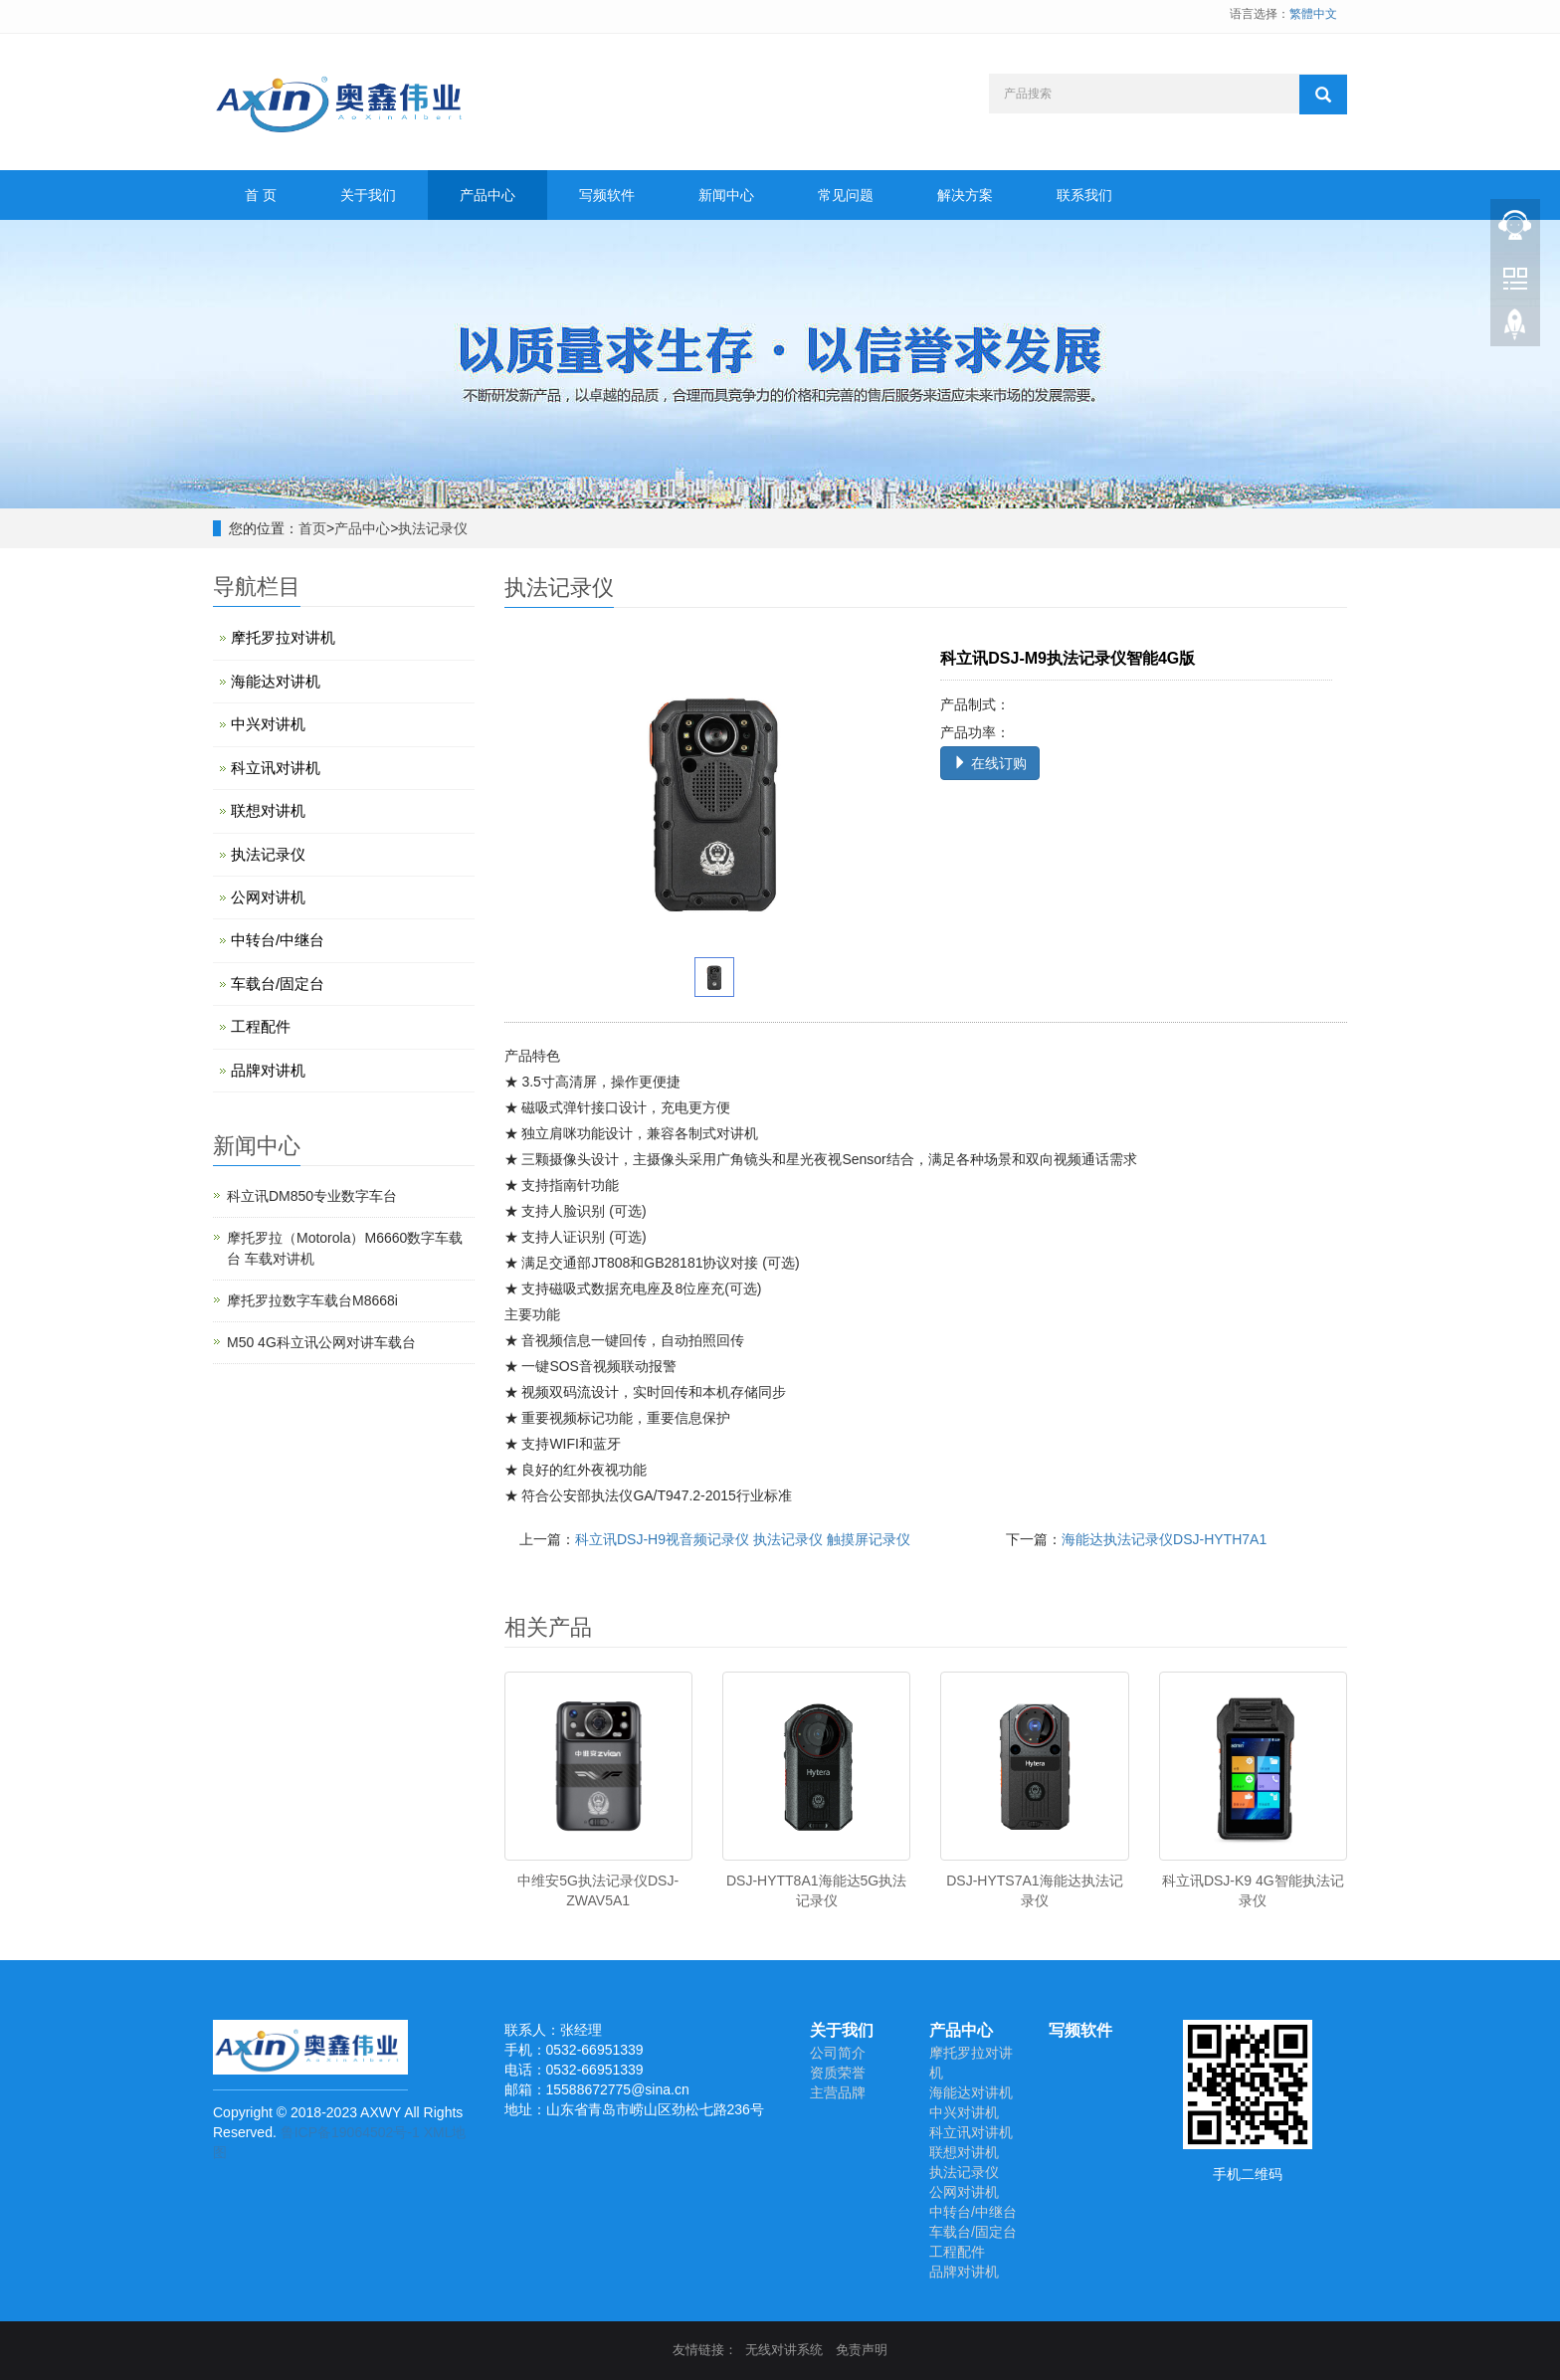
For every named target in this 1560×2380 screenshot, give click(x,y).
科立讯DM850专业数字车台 (312, 1196)
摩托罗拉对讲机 (283, 637)
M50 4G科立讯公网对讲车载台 (321, 1342)
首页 (312, 528)
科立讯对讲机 (275, 767)
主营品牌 (838, 2092)
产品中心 (487, 195)
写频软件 (607, 195)
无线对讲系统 (784, 2349)
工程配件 (261, 1026)
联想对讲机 (268, 810)
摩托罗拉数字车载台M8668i (312, 1300)
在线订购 (990, 763)
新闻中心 (726, 195)
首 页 (261, 195)
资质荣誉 (838, 2073)
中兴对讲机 (268, 723)
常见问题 (846, 195)
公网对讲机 (268, 897)
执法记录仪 (433, 528)
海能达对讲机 (275, 681)
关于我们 (368, 195)
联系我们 (1084, 195)
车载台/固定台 (277, 983)
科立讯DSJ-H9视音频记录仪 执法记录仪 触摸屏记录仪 (742, 1539)
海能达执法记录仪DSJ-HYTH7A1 (1164, 1539)
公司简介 (838, 2053)
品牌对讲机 (268, 1070)
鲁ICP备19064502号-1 (350, 2132)
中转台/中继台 (277, 939)
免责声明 (861, 2349)
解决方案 (965, 195)
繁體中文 (1313, 14)
